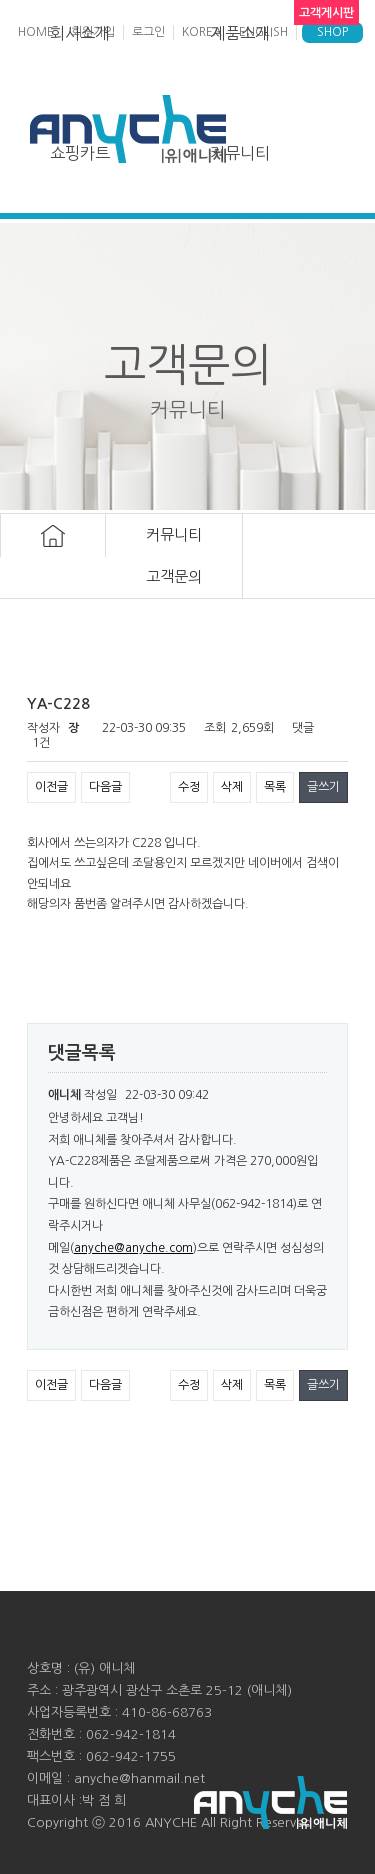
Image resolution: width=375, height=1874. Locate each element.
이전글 (51, 787)
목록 (275, 787)
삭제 (232, 787)
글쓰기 (323, 787)
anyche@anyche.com (133, 1248)
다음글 (105, 787)
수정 (189, 787)
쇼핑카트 (80, 153)
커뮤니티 (240, 153)
